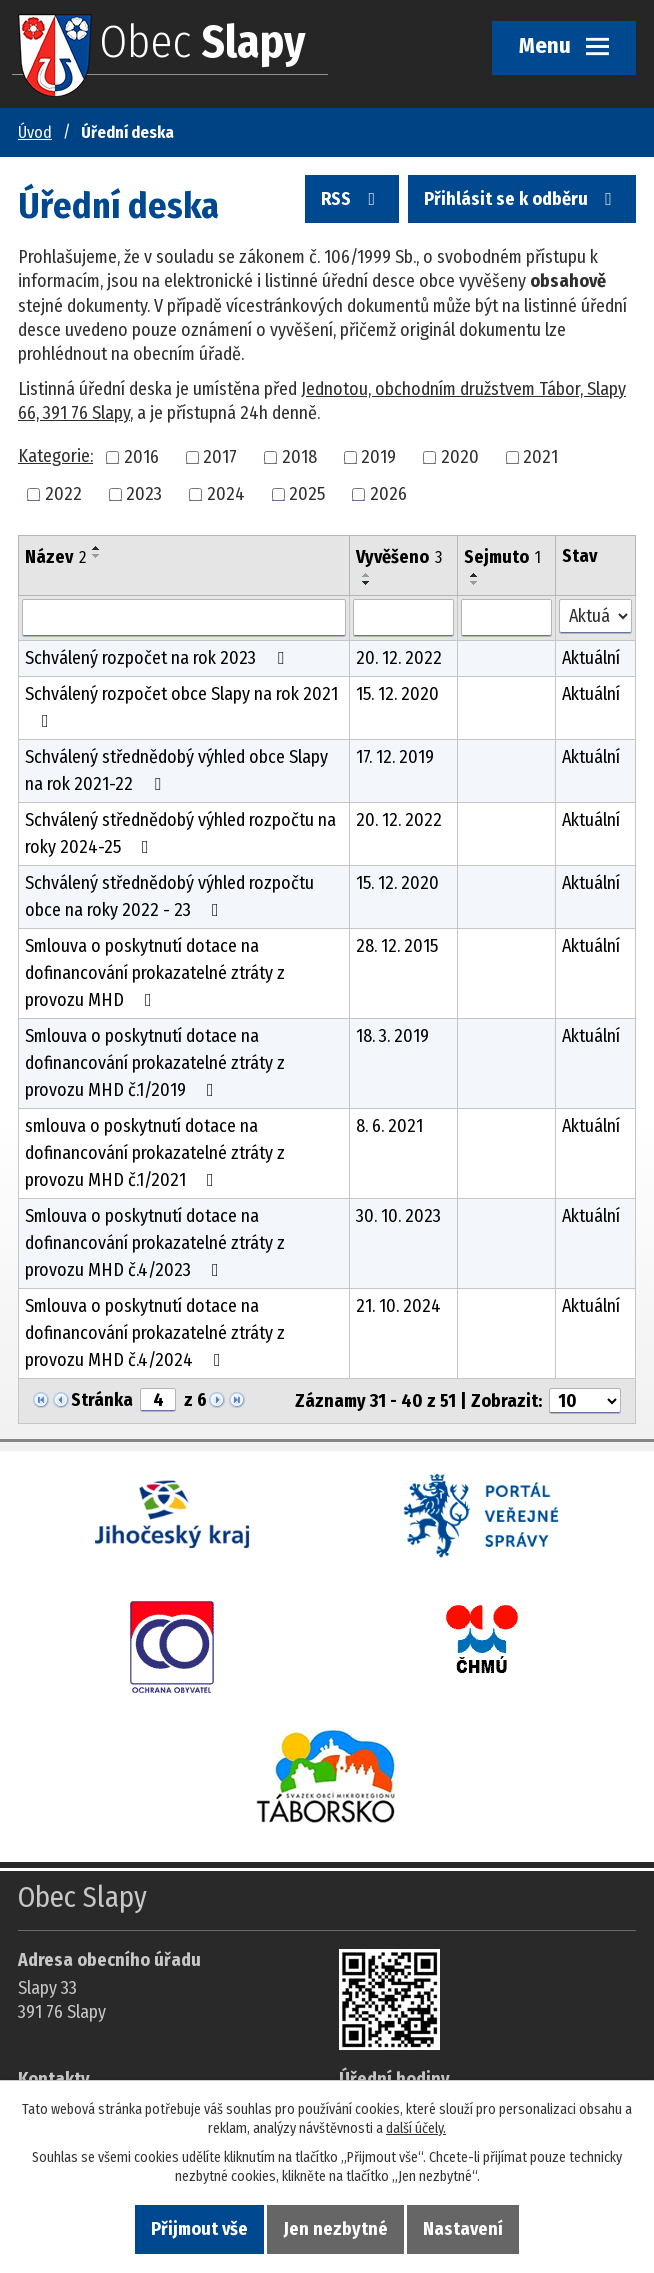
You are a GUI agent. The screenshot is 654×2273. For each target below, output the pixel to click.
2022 (63, 494)
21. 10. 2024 (398, 1306)
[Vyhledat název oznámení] (184, 618)
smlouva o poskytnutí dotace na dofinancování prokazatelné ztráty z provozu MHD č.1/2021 (155, 1153)
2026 (388, 494)
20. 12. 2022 (399, 658)
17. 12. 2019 (395, 757)
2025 (307, 494)
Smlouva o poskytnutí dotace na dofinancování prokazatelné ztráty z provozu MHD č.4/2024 (155, 1333)
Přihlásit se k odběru (522, 199)
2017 (220, 457)
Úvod (35, 132)
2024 (226, 494)
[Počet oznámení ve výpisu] (585, 1401)
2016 (141, 457)
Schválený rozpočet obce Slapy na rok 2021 (181, 706)
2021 (540, 457)
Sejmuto (502, 557)
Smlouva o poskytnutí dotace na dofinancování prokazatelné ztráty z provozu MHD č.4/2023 (155, 1243)
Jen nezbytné (336, 2229)
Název (55, 557)
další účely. (416, 2128)
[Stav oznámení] (595, 616)
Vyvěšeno (399, 557)
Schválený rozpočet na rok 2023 (158, 658)
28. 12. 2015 (397, 946)
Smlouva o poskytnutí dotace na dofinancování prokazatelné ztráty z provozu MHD (155, 973)
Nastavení (463, 2229)
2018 (299, 457)
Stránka (102, 1400)
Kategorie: (55, 456)
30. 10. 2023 (398, 1216)
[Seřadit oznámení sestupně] (97, 556)
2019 (378, 457)
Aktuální (591, 658)
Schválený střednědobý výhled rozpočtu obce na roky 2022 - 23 (169, 896)
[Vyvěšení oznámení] (403, 618)
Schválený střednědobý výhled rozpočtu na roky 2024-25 (180, 833)
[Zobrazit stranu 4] (158, 1400)
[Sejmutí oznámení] (507, 618)
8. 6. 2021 (389, 1126)
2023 (144, 494)
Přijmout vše (199, 2229)
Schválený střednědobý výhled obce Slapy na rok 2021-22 (176, 770)
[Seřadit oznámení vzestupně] (97, 548)
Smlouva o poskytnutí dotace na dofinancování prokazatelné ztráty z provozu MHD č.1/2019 (155, 1063)
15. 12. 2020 (397, 694)
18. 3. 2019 (392, 1036)
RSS (352, 199)
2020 (460, 457)
